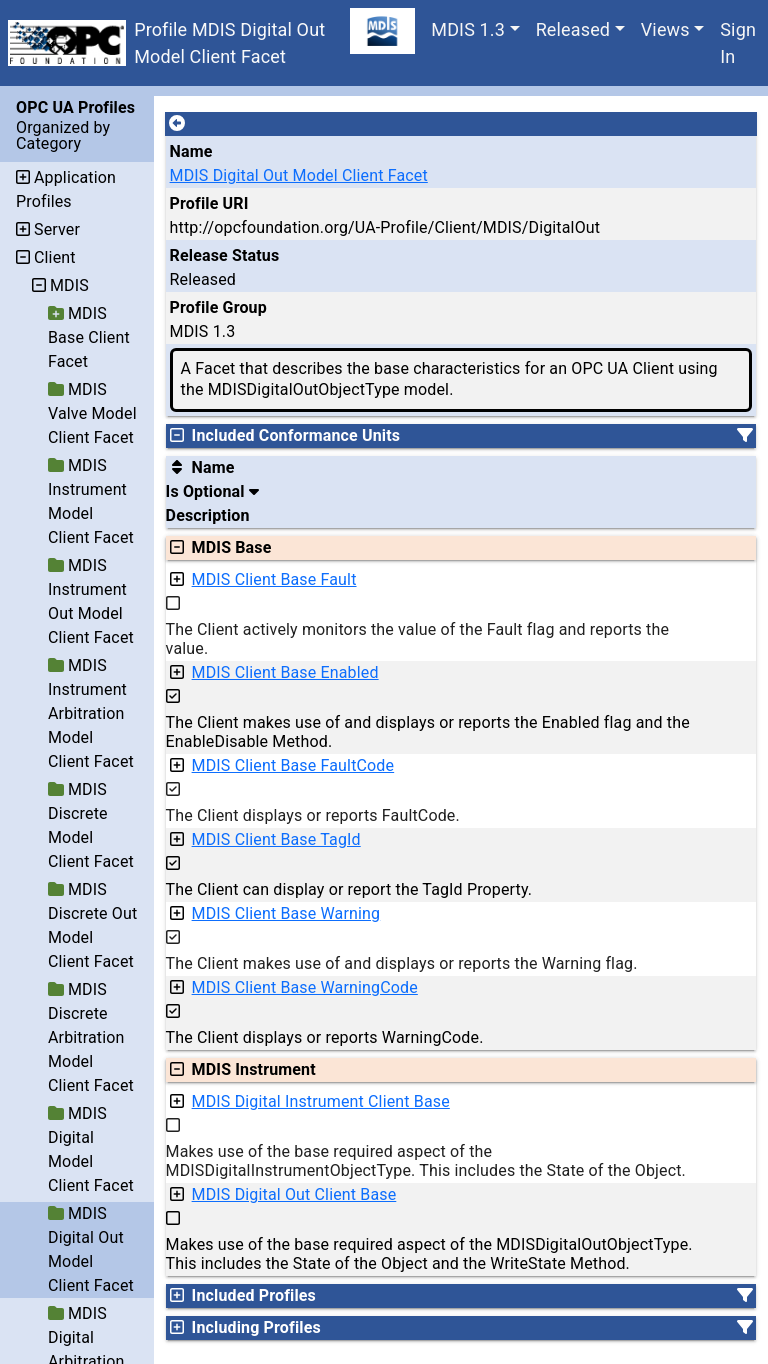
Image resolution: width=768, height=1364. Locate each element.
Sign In (738, 43)
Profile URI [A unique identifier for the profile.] (209, 203)
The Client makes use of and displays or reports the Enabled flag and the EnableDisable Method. (428, 732)
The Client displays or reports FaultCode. (313, 815)
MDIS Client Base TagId (276, 839)
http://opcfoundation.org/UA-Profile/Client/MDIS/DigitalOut (385, 227)
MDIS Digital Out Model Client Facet (299, 175)
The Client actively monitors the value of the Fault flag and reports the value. (418, 639)
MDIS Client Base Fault (274, 579)
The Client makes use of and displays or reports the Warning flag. (402, 963)
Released (573, 29)
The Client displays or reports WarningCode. (325, 1037)
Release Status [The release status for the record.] (225, 255)
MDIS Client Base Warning (286, 913)
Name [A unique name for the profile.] (191, 151)
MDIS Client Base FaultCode (293, 765)
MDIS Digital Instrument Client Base (321, 1101)
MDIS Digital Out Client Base (294, 1194)
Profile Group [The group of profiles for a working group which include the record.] (218, 307)
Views (665, 29)
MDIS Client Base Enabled (285, 672)
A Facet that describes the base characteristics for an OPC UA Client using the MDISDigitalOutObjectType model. (449, 379)
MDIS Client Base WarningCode (305, 987)
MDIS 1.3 (468, 29)
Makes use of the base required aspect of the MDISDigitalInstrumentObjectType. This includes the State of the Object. (426, 1161)
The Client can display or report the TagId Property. (349, 889)
